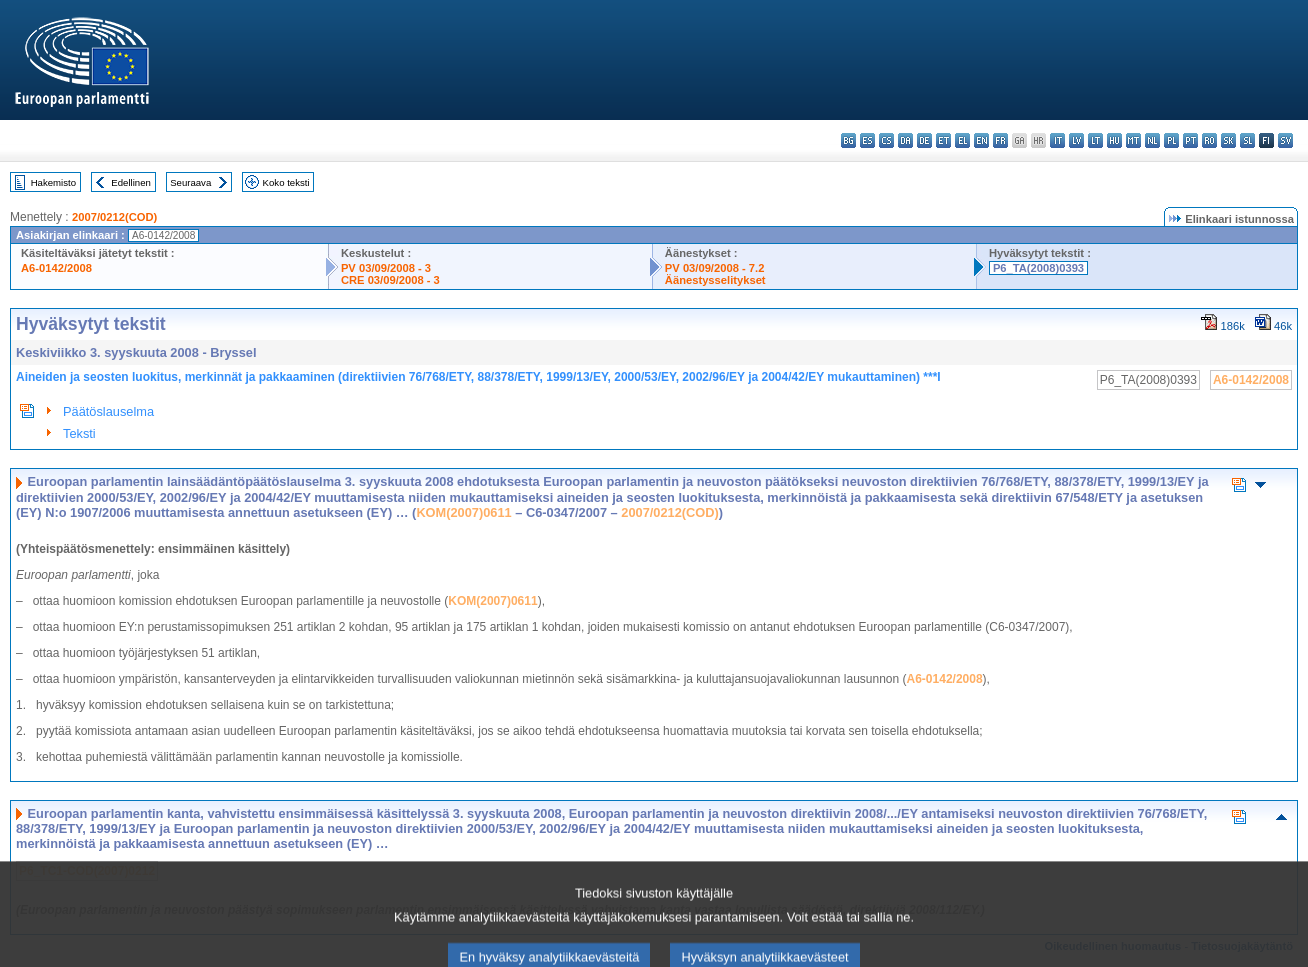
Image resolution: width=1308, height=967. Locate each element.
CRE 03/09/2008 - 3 (390, 280)
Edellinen (130, 182)
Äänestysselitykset (715, 280)
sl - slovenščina (1247, 140)
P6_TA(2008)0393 (1038, 268)
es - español (867, 140)
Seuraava (190, 182)
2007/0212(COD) (114, 217)
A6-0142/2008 (56, 268)
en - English (981, 140)
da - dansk (905, 140)
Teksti (79, 433)
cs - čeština (886, 140)
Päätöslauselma (108, 411)
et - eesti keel (943, 140)
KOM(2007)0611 (463, 512)
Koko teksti (286, 182)
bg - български (848, 140)
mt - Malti (1133, 140)
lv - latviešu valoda (1076, 140)
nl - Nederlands (1152, 140)
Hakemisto (53, 182)
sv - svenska (1285, 140)
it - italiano (1057, 140)
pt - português (1190, 140)
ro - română (1209, 140)
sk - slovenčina (1228, 140)
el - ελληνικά (962, 140)
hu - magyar (1114, 140)
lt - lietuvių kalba (1095, 140)
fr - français (1000, 140)
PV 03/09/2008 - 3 (386, 268)
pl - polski (1171, 140)
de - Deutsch (924, 140)
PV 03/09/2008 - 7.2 (715, 268)
